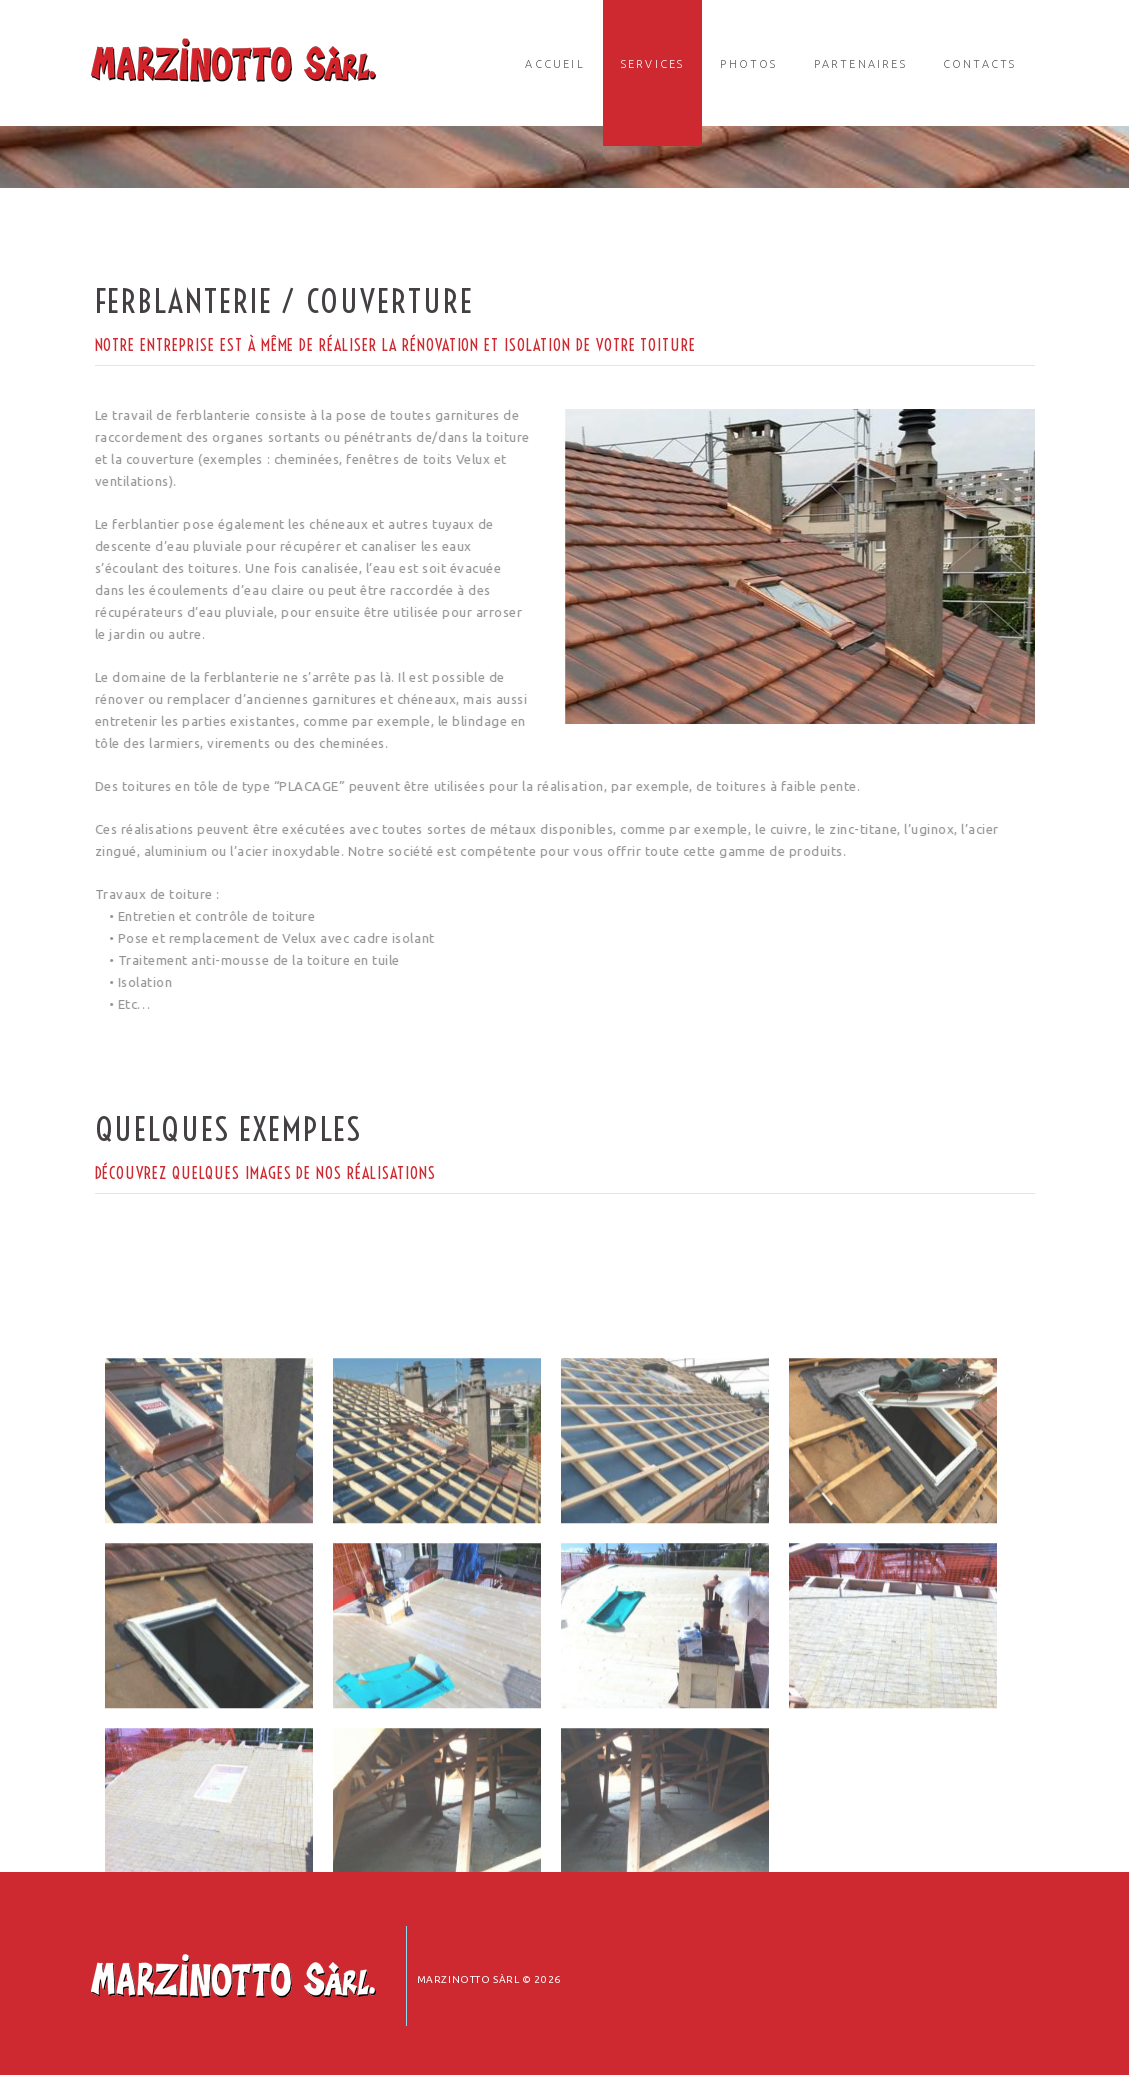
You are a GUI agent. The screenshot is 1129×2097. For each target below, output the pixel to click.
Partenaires (860, 64)
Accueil (554, 64)
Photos (748, 64)
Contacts (980, 64)
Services (653, 64)
